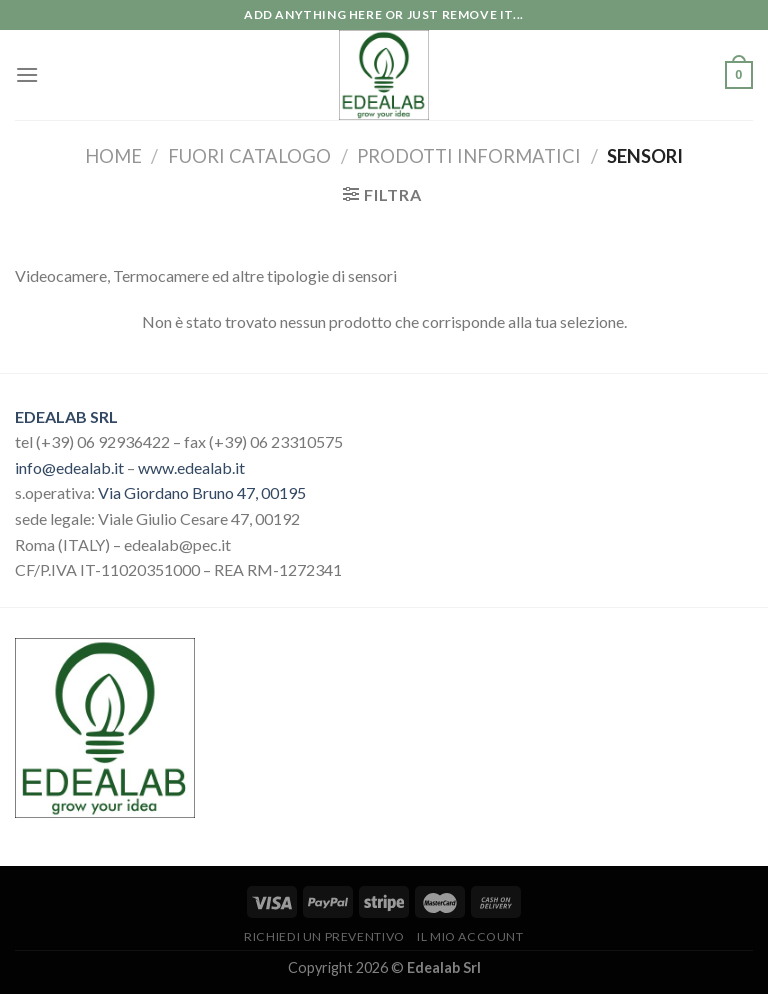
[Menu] (27, 74)
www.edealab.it (191, 467)
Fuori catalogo (249, 156)
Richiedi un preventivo (324, 936)
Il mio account (470, 936)
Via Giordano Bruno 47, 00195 (202, 492)
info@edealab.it (69, 467)
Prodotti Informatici (469, 156)
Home (113, 156)
